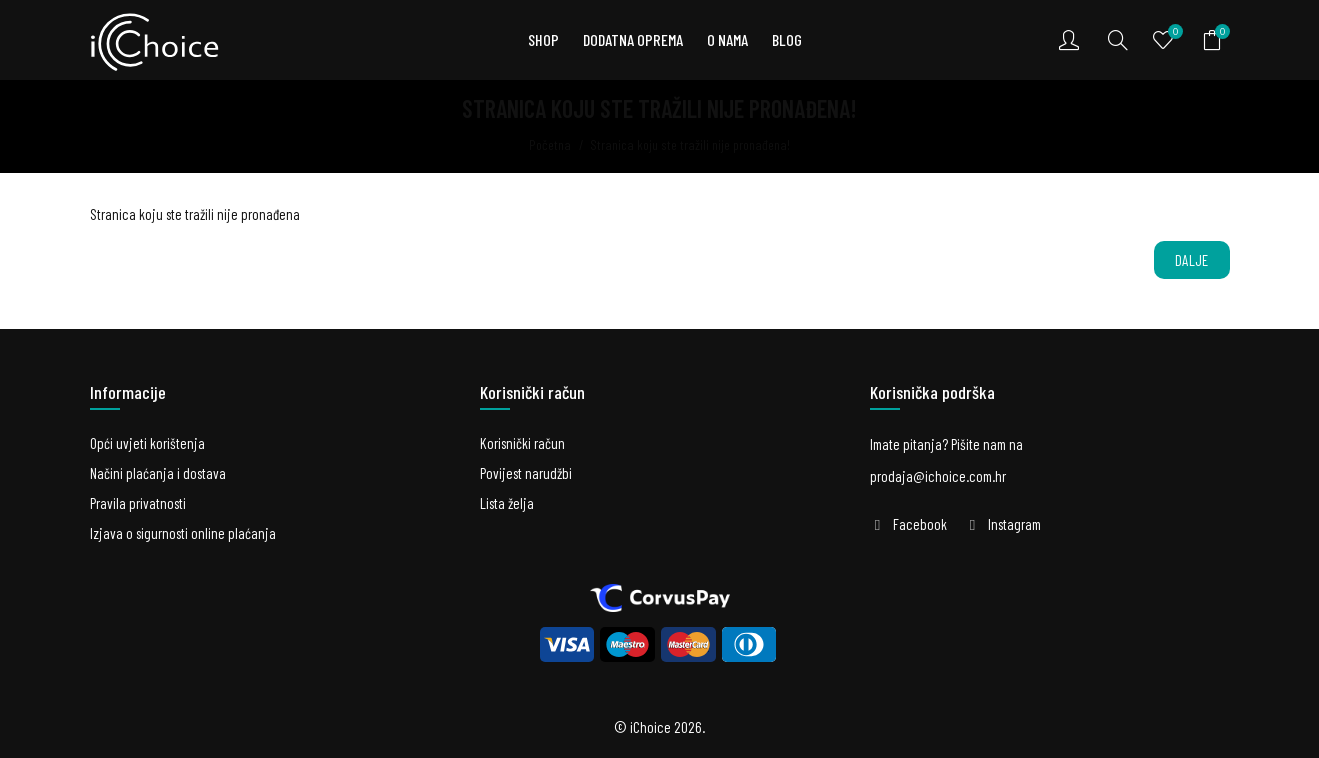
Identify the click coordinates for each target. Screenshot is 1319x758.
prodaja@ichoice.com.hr (938, 476)
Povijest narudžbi (526, 473)
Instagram (1014, 524)
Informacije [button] (128, 392)
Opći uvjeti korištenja (147, 443)
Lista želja (507, 503)
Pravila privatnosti (138, 503)
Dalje (1192, 260)
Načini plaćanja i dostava (158, 473)
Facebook (920, 524)
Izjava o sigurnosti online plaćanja (183, 533)
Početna (550, 144)
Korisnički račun (522, 443)
